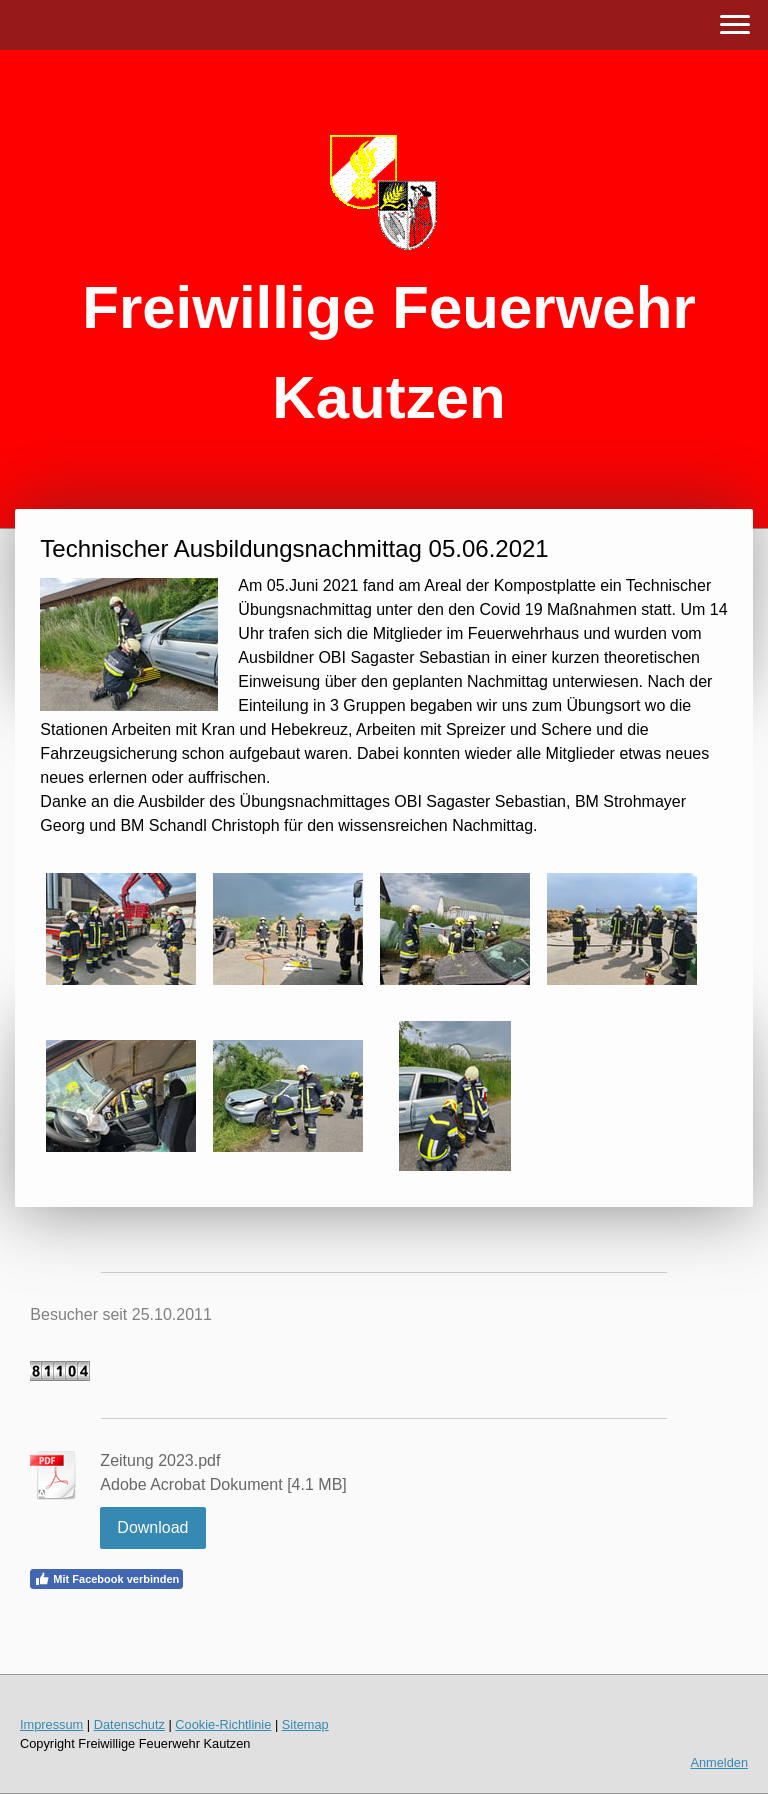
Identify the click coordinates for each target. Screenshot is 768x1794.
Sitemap (305, 1724)
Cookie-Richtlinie (223, 1724)
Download (152, 1527)
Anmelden (719, 1762)
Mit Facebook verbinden (106, 1579)
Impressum (51, 1724)
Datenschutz (129, 1724)
